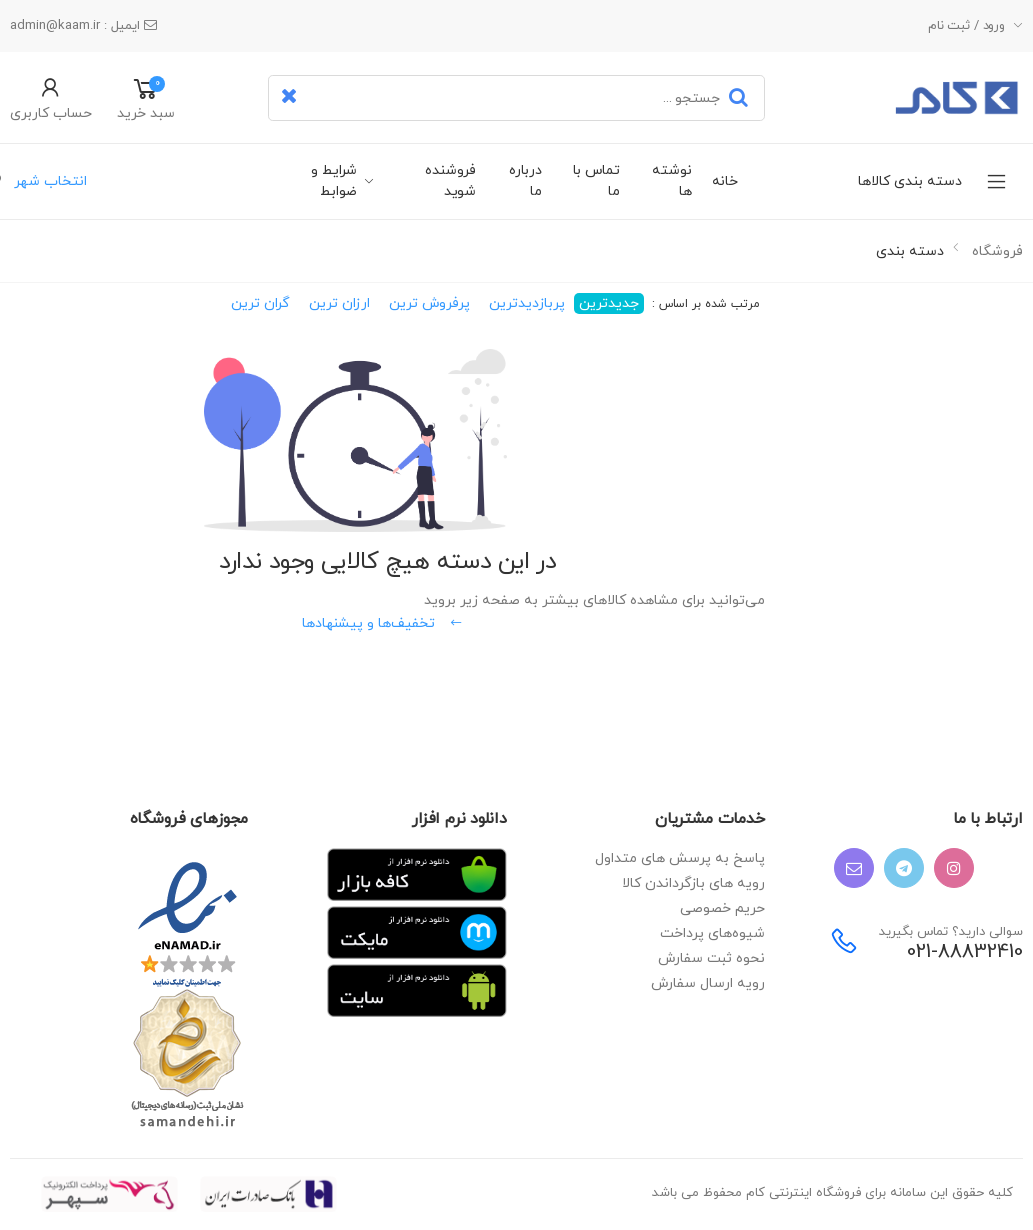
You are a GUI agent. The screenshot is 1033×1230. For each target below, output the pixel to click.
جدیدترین (609, 303)
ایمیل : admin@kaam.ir (83, 26)
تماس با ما (596, 181)
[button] (51, 98)
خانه (725, 181)
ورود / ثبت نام (966, 26)
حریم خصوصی (722, 908)
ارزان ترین (339, 303)
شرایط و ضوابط (334, 181)
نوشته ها (671, 181)
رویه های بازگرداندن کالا (693, 883)
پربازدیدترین (527, 303)
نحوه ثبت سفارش (711, 958)
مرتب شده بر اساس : (704, 304)
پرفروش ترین (429, 303)
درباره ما (525, 181)
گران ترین (260, 303)
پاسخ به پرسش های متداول (680, 858)
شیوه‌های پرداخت (712, 933)
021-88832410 (965, 952)
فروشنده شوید (450, 181)
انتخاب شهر (48, 181)
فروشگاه (997, 251)
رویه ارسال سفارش (708, 983)
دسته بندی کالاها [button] (862, 181)
